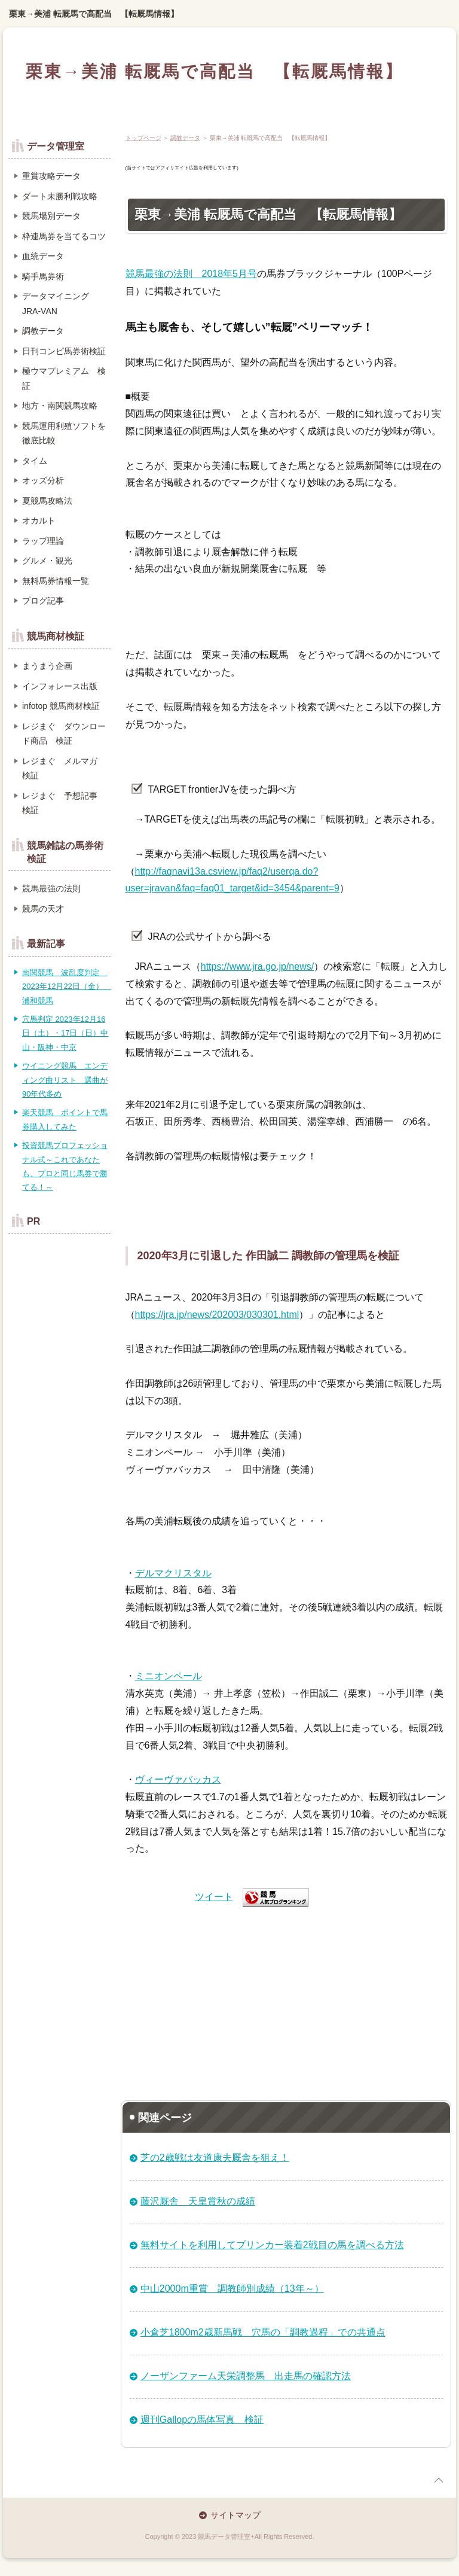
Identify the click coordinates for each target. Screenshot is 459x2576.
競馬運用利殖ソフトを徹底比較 (64, 433)
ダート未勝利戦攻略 (59, 196)
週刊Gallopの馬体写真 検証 (202, 2419)
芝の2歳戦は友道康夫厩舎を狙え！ (214, 2157)
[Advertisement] (287, 1998)
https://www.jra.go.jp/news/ (257, 966)
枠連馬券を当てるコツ (64, 236)
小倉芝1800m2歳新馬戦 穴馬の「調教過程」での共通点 (262, 2332)
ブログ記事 (43, 600)
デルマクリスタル (173, 1573)
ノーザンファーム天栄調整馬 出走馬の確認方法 (245, 2376)
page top (438, 2480)
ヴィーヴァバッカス (178, 1779)
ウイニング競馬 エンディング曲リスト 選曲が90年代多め (65, 1079)
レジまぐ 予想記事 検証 (64, 803)
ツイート (214, 1897)
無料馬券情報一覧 (55, 581)
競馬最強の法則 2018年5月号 (192, 274)
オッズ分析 (43, 480)
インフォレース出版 (59, 686)
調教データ (185, 138)
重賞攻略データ (51, 176)
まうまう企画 (47, 666)
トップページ (143, 138)
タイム (34, 460)
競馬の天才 (43, 909)
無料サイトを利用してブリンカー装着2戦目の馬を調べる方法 (272, 2245)
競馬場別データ (51, 216)
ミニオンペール (168, 1676)
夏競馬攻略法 (47, 501)
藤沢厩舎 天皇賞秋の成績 (197, 2201)
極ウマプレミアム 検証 (64, 378)
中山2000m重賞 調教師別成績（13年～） (232, 2288)
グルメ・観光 (47, 560)
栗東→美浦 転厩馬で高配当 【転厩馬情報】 (94, 14)
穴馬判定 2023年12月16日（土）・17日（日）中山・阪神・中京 (65, 1033)
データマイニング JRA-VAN (55, 303)
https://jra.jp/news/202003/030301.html (217, 1315)
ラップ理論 (43, 541)
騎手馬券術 (43, 276)
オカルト (39, 520)
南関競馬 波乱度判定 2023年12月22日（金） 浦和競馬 (66, 986)
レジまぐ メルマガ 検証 (64, 768)
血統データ (43, 256)
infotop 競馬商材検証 (61, 706)
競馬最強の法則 (51, 888)
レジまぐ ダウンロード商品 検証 (64, 733)
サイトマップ (235, 2515)
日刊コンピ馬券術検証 (64, 351)
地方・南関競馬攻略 (59, 405)
